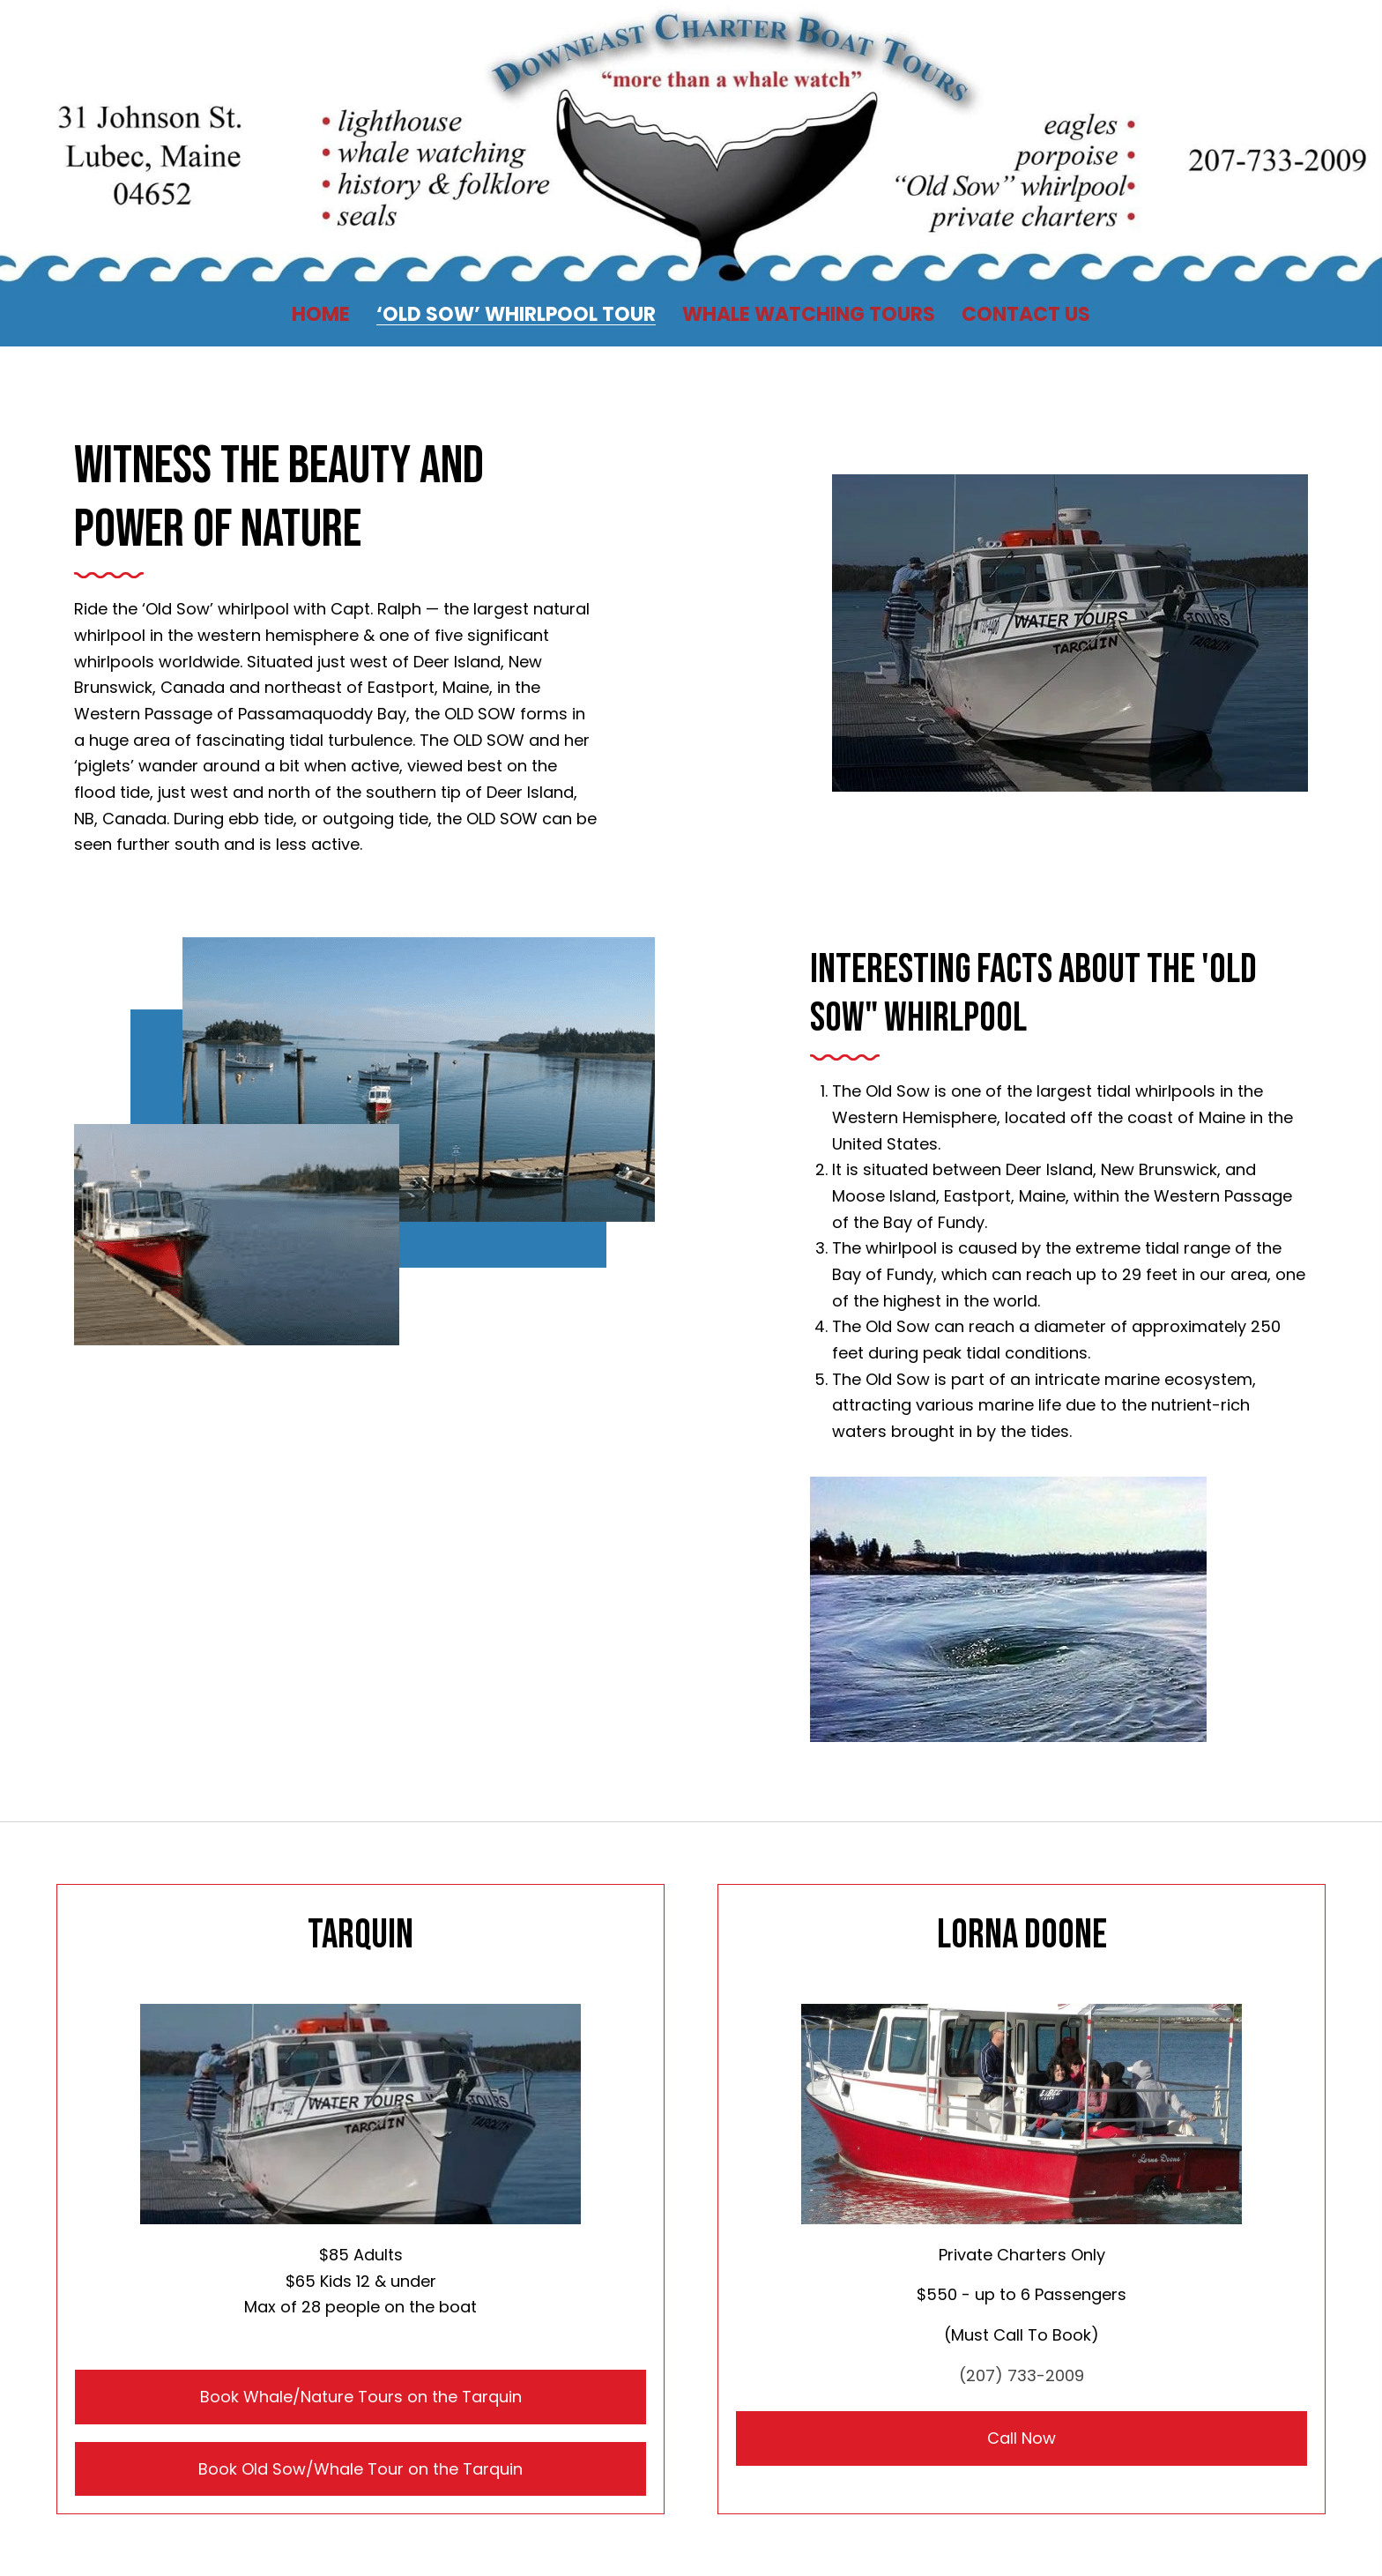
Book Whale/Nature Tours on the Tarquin (361, 2397)
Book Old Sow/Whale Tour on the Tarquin (360, 2469)
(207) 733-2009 (1021, 2375)
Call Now (1021, 2438)
